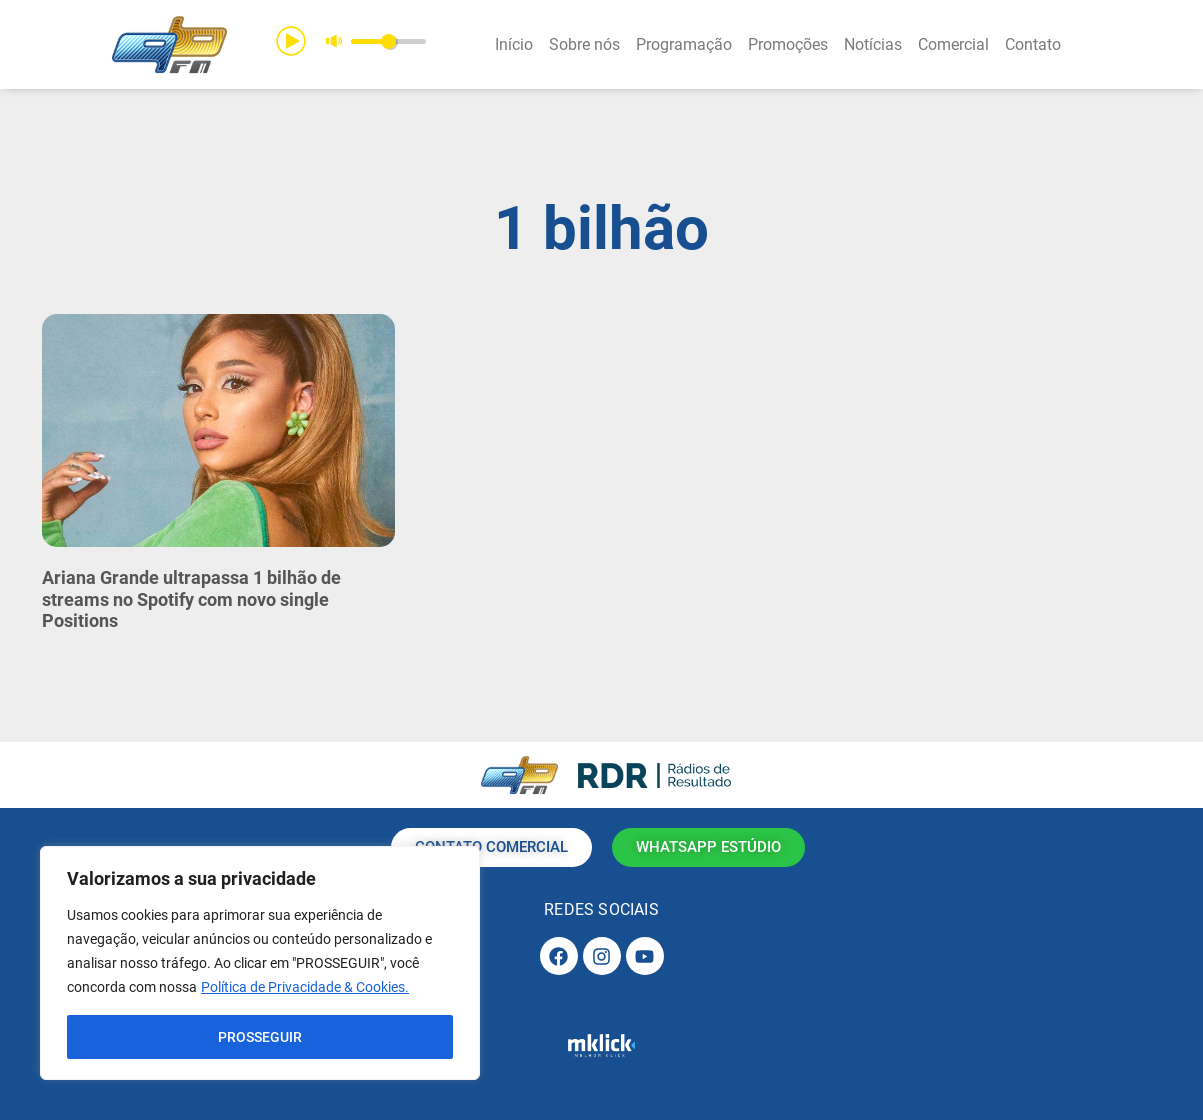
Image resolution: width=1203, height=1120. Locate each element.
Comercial (953, 44)
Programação (684, 44)
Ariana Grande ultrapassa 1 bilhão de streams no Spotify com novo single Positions (191, 599)
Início (514, 44)
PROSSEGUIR (260, 1037)
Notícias (873, 44)
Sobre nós (584, 44)
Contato (1033, 44)
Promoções (788, 44)
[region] (260, 963)
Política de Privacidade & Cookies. (305, 987)
